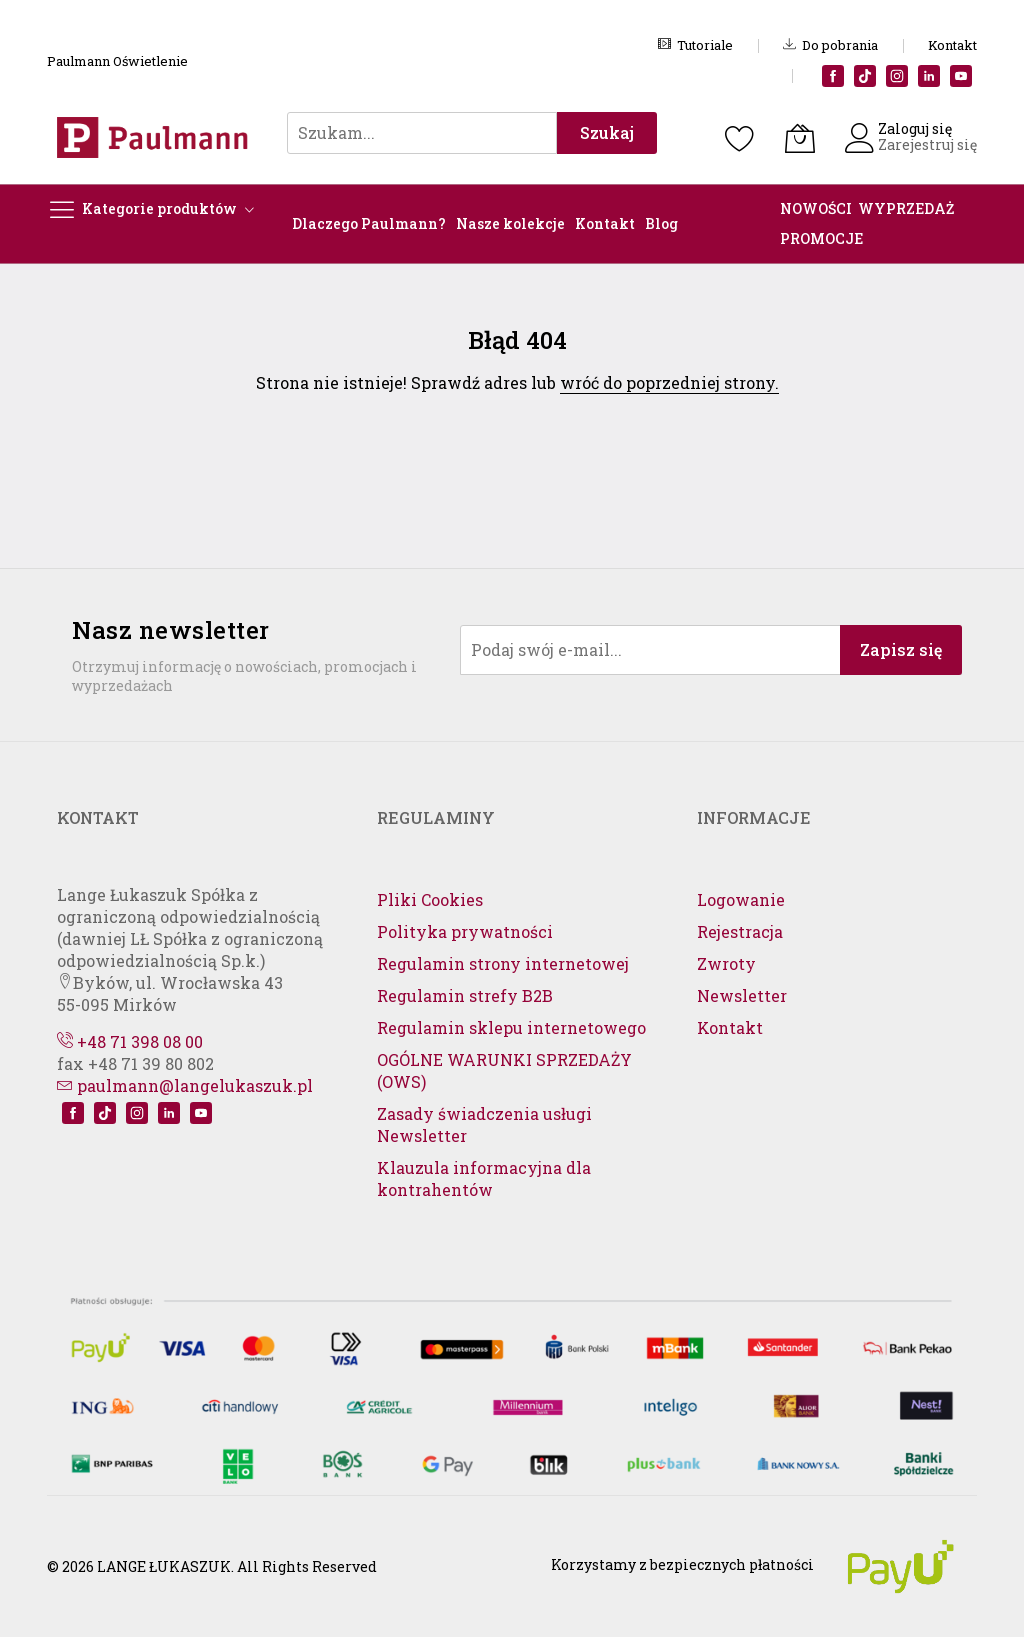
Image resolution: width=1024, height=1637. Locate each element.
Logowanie (741, 899)
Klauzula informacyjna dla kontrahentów (484, 1178)
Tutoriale (695, 45)
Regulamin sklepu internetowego (511, 1027)
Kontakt (952, 45)
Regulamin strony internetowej (503, 963)
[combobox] (422, 133)
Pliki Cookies (430, 899)
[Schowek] (740, 138)
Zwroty (726, 963)
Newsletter (742, 995)
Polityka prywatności (465, 931)
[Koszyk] (800, 138)
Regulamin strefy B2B (465, 995)
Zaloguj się (915, 128)
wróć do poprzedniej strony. (669, 382)
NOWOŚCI (816, 208)
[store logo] (157, 137)
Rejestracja (740, 931)
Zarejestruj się (927, 144)
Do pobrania (830, 45)
